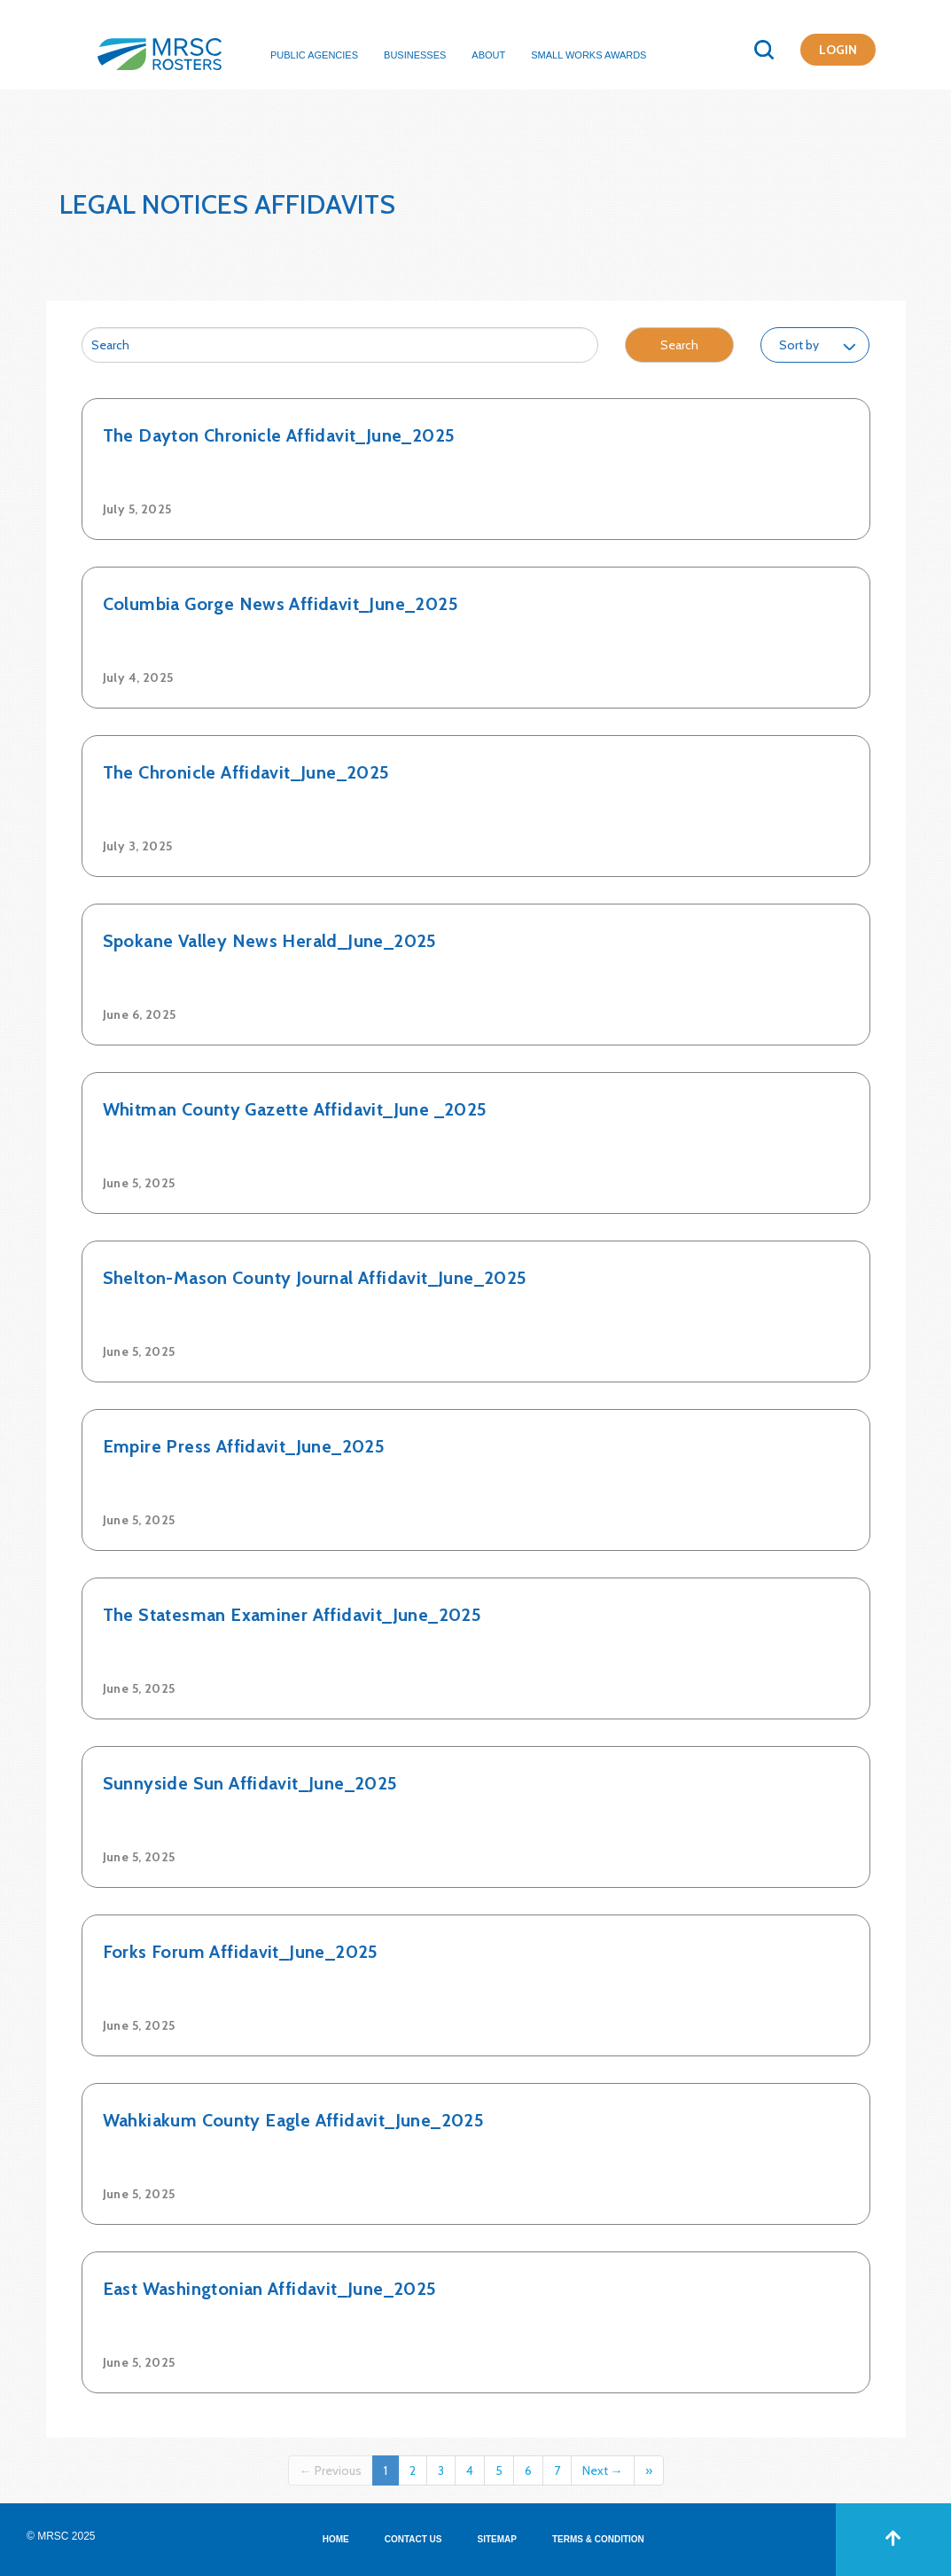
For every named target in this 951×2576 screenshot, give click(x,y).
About (488, 55)
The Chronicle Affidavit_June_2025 (246, 772)
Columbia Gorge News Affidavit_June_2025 (281, 604)
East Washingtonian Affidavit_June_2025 (270, 2288)
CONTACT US (413, 2539)
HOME (336, 2539)
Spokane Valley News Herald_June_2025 (270, 940)
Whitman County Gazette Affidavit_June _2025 (295, 1109)
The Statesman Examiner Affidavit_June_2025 (292, 1614)
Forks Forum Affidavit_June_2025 (240, 1951)
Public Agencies (314, 55)
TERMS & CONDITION (598, 2539)
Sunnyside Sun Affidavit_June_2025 (250, 1783)
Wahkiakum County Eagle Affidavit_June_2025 (294, 2120)
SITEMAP (497, 2539)
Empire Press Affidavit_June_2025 (244, 1446)
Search (679, 345)
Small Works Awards (588, 55)
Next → (602, 2470)
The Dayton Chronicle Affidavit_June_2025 (279, 435)
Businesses (415, 55)
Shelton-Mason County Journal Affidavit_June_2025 (315, 1277)
